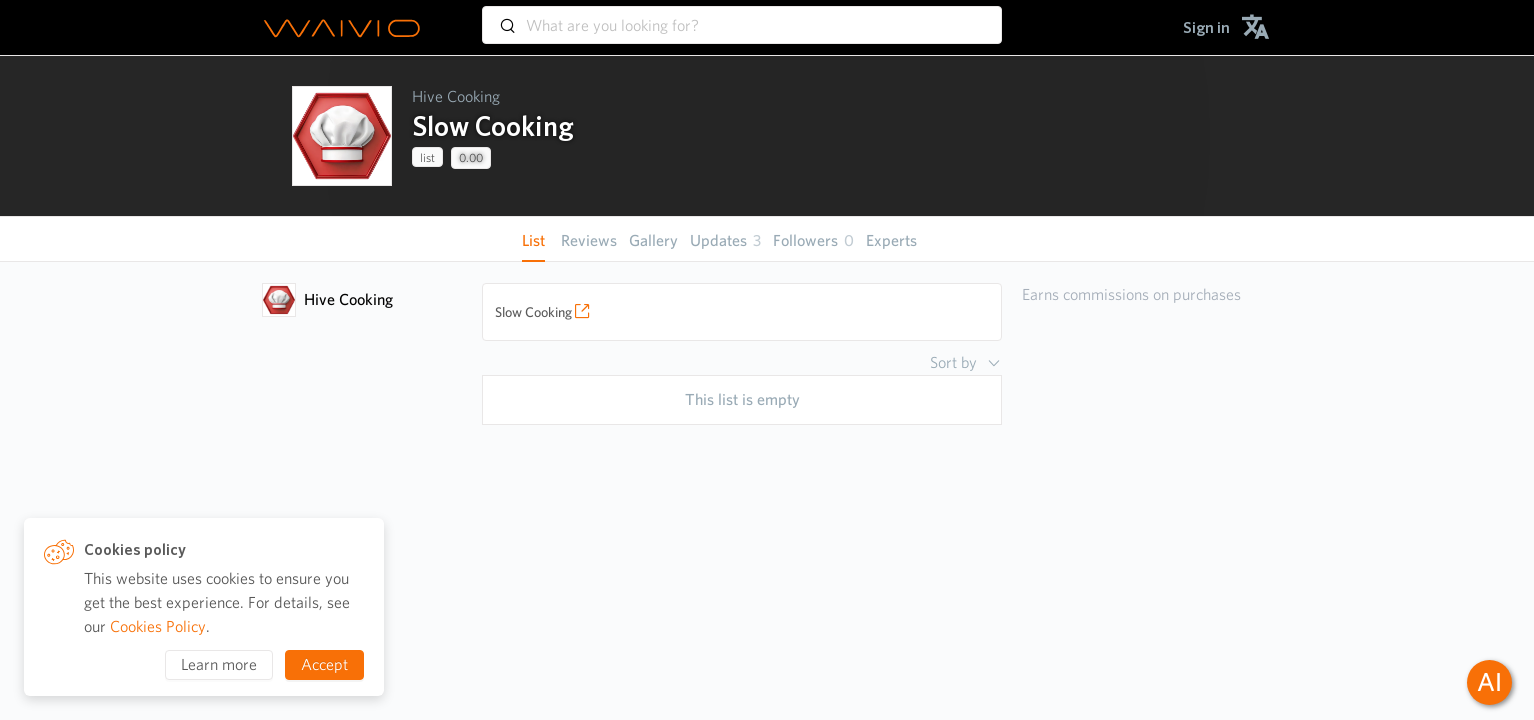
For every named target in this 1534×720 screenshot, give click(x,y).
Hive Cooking (456, 96)
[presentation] (342, 136)
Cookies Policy (158, 626)
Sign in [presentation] (1206, 27)
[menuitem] (1206, 27)
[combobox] (742, 16)
